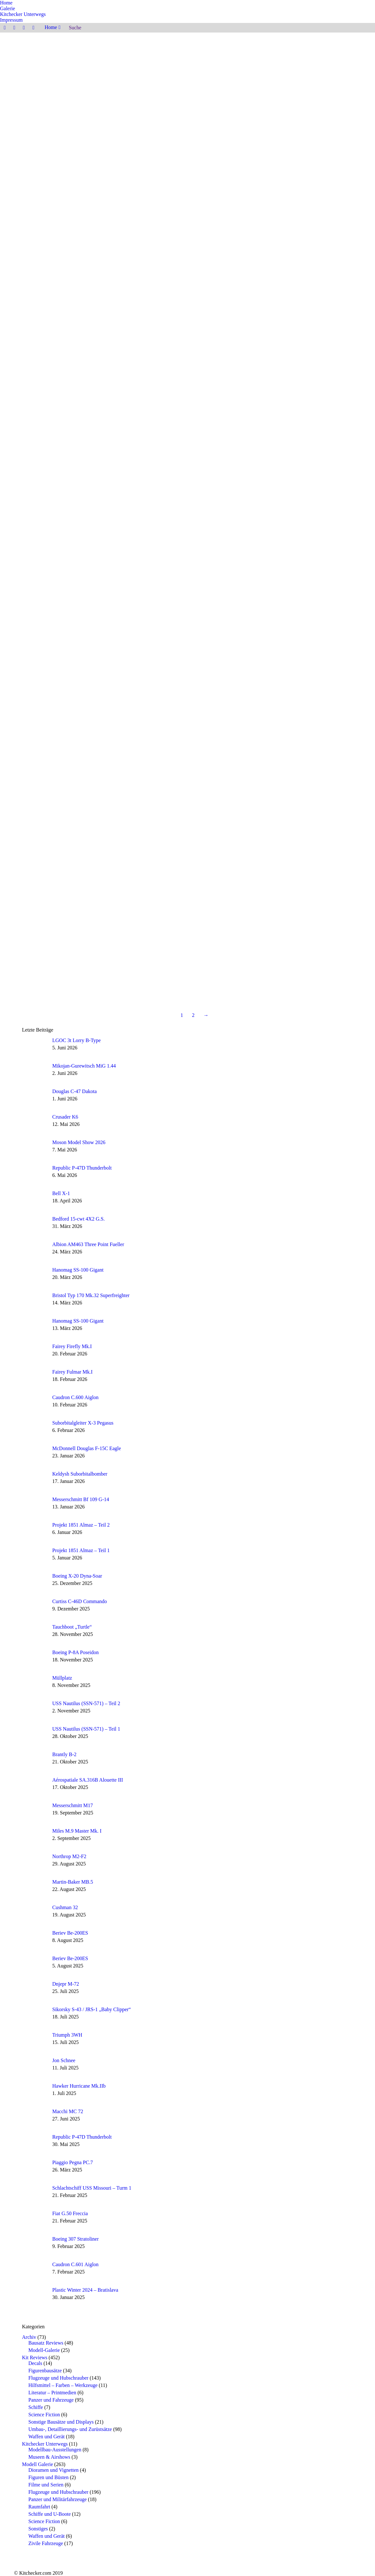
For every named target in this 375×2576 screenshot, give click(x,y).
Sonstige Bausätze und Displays (61, 2422)
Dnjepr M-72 (65, 1984)
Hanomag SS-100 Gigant (78, 1270)
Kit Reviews (34, 2357)
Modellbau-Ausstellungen (54, 2449)
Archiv (29, 2337)
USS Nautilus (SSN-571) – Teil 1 (86, 1729)
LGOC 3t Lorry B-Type (76, 1040)
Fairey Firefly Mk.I (72, 1346)
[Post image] (34, 1047)
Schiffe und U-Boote (49, 2514)
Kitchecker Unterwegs (45, 2444)
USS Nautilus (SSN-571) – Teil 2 (86, 1703)
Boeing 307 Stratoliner (75, 2239)
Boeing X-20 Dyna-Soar (77, 1576)
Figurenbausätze (45, 2370)
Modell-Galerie (44, 2350)
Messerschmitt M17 (72, 1805)
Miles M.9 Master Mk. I (77, 1831)
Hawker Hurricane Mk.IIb (78, 2086)
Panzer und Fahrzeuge (51, 2400)
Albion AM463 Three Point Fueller (88, 1244)
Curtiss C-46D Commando (79, 1601)
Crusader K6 (65, 1117)
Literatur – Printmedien (52, 2392)
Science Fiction (44, 2414)
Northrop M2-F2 (69, 1856)
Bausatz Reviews (45, 2343)
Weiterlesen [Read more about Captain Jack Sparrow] (280, 537)
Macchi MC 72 (67, 2111)
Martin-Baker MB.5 (72, 1882)
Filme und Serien (45, 2484)
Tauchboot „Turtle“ (72, 1627)
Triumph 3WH (67, 2035)
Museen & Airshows (49, 2457)
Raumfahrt (39, 2506)
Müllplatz (62, 1678)
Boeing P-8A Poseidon (75, 1652)
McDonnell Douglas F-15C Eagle (86, 1448)
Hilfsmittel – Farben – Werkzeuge (62, 2385)
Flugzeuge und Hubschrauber (58, 2378)
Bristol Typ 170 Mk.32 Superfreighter (91, 1295)
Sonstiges (38, 2528)
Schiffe (35, 2407)
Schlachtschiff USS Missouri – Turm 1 (91, 2188)
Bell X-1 (61, 1193)
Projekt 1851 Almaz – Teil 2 (81, 1525)
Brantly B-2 (64, 1754)
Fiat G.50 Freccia (70, 2213)
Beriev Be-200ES (70, 1933)
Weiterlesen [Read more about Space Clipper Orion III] (280, 717)
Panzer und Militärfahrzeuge (57, 2499)
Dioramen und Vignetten (53, 2470)
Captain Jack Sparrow (293, 529)
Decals (35, 2363)
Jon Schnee (280, 140)
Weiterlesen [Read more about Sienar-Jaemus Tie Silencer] (280, 873)
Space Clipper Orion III (295, 709)
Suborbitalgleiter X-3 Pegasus (82, 1423)
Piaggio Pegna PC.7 (72, 2162)
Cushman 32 (65, 1907)
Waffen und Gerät (46, 2436)
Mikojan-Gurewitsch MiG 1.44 (84, 1066)
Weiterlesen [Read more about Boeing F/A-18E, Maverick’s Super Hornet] (280, 365)
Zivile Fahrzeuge (45, 2543)
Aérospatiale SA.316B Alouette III (87, 1780)
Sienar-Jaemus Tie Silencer (300, 865)
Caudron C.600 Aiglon (75, 1397)
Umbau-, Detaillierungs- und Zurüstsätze (70, 2429)
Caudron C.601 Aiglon (75, 2264)
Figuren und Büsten (48, 2477)
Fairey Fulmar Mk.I (72, 1372)
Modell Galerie (37, 2464)
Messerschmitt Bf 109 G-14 (80, 1499)
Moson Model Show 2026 (78, 1142)
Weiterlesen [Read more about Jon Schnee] (280, 148)
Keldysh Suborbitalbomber (79, 1474)
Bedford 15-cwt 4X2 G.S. (78, 1219)
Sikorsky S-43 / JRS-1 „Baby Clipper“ (91, 2009)
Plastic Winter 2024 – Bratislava (85, 2290)
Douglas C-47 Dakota (74, 1091)
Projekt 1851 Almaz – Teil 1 (81, 1550)
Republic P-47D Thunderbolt (82, 1168)
